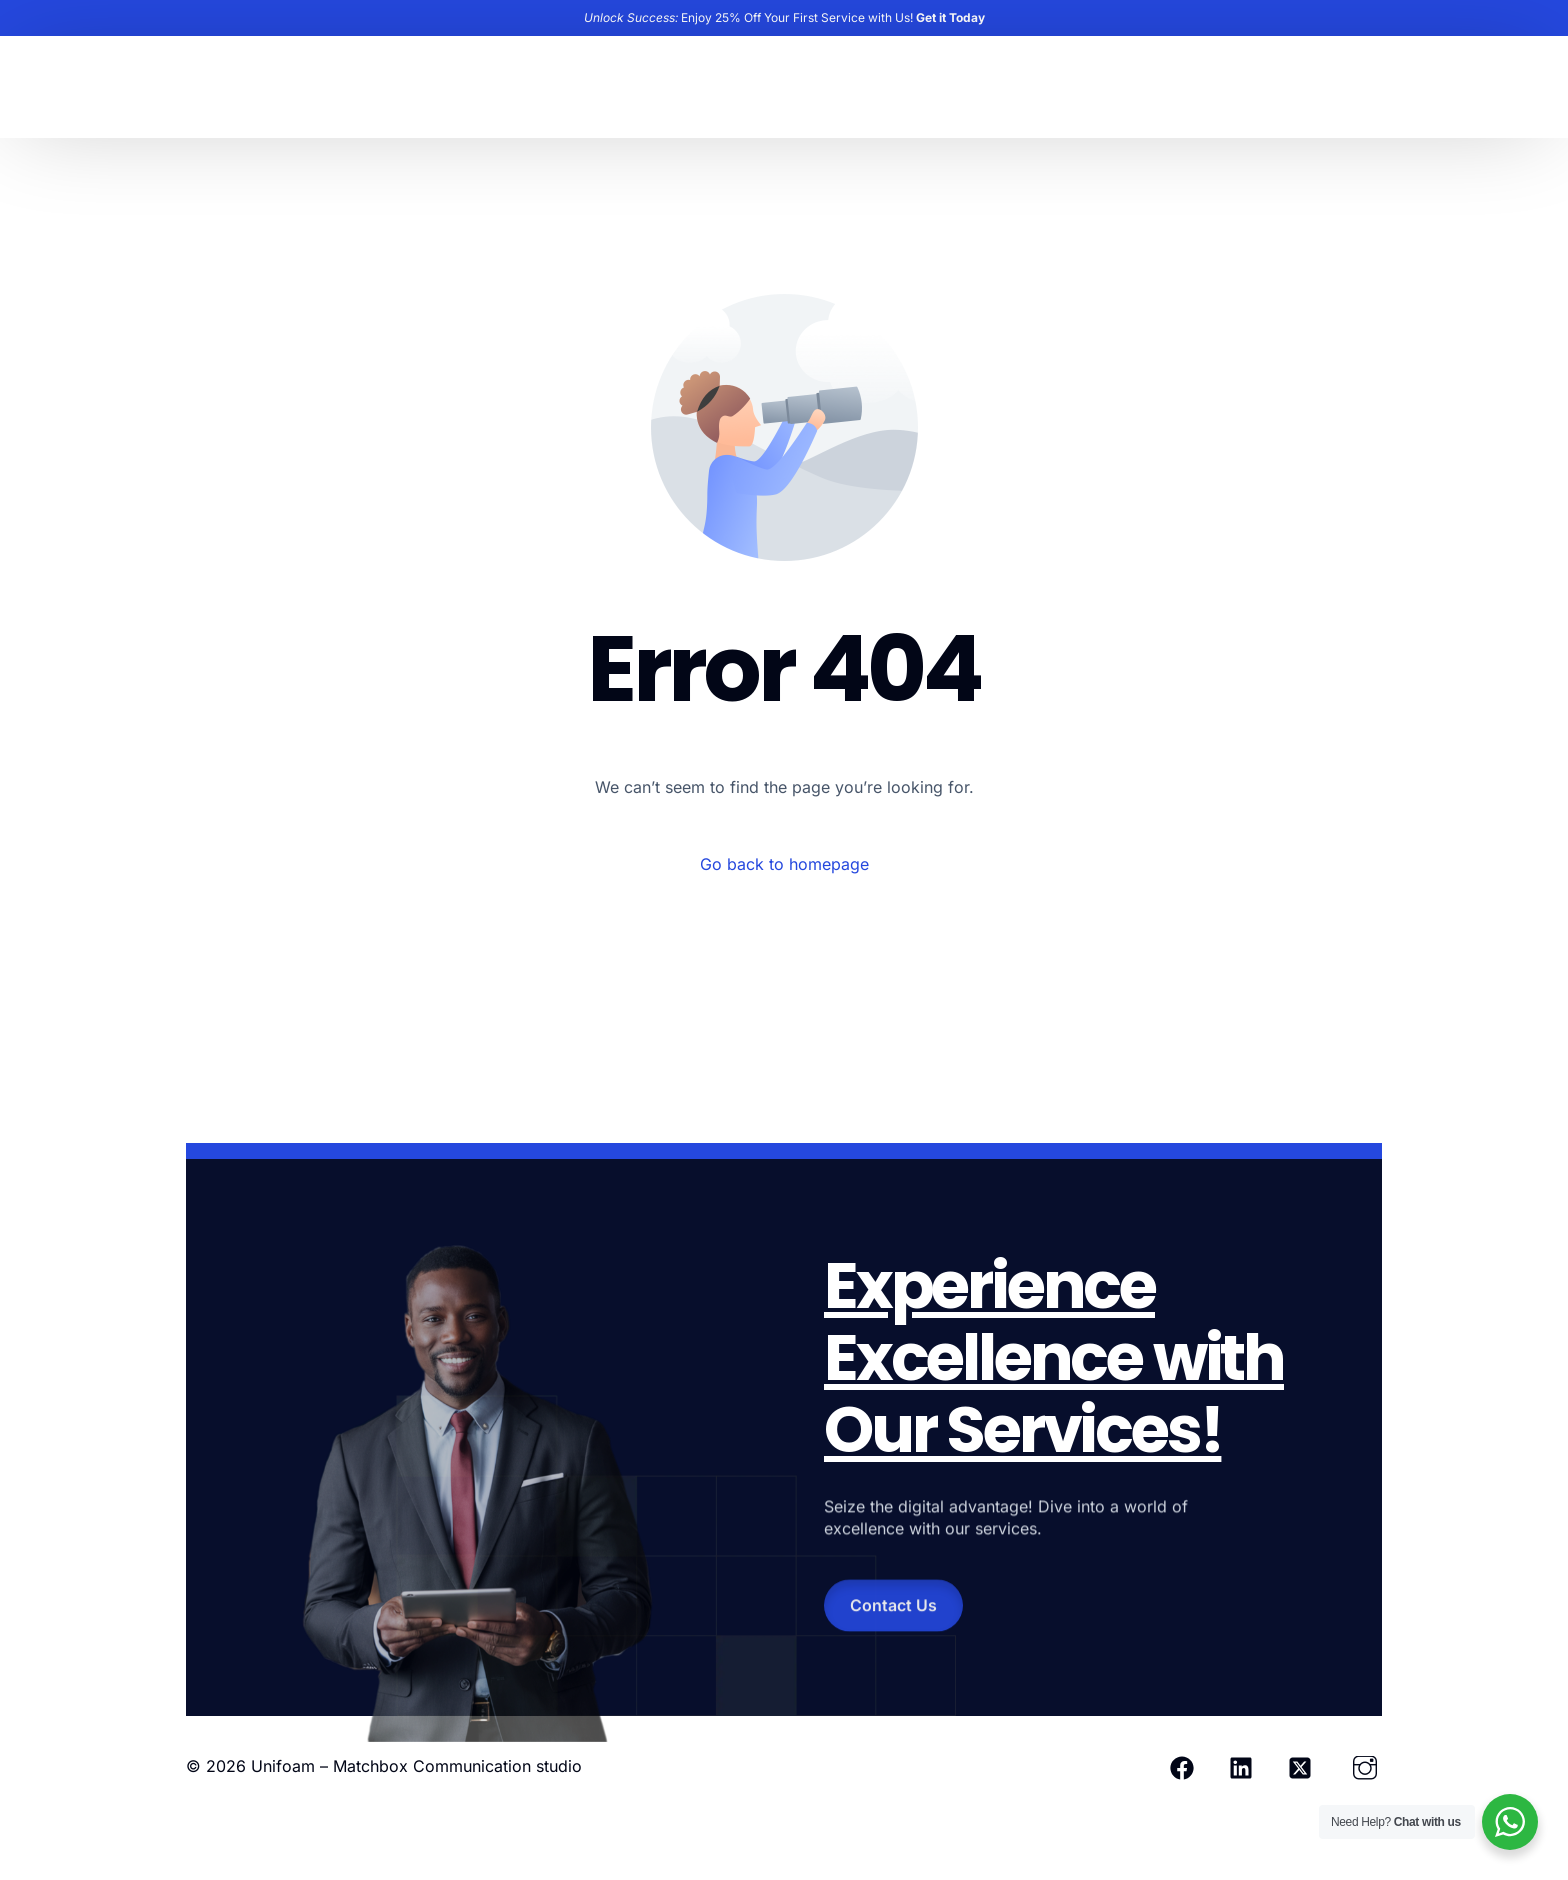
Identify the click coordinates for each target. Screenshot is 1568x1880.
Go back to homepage (784, 864)
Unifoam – (292, 1766)
